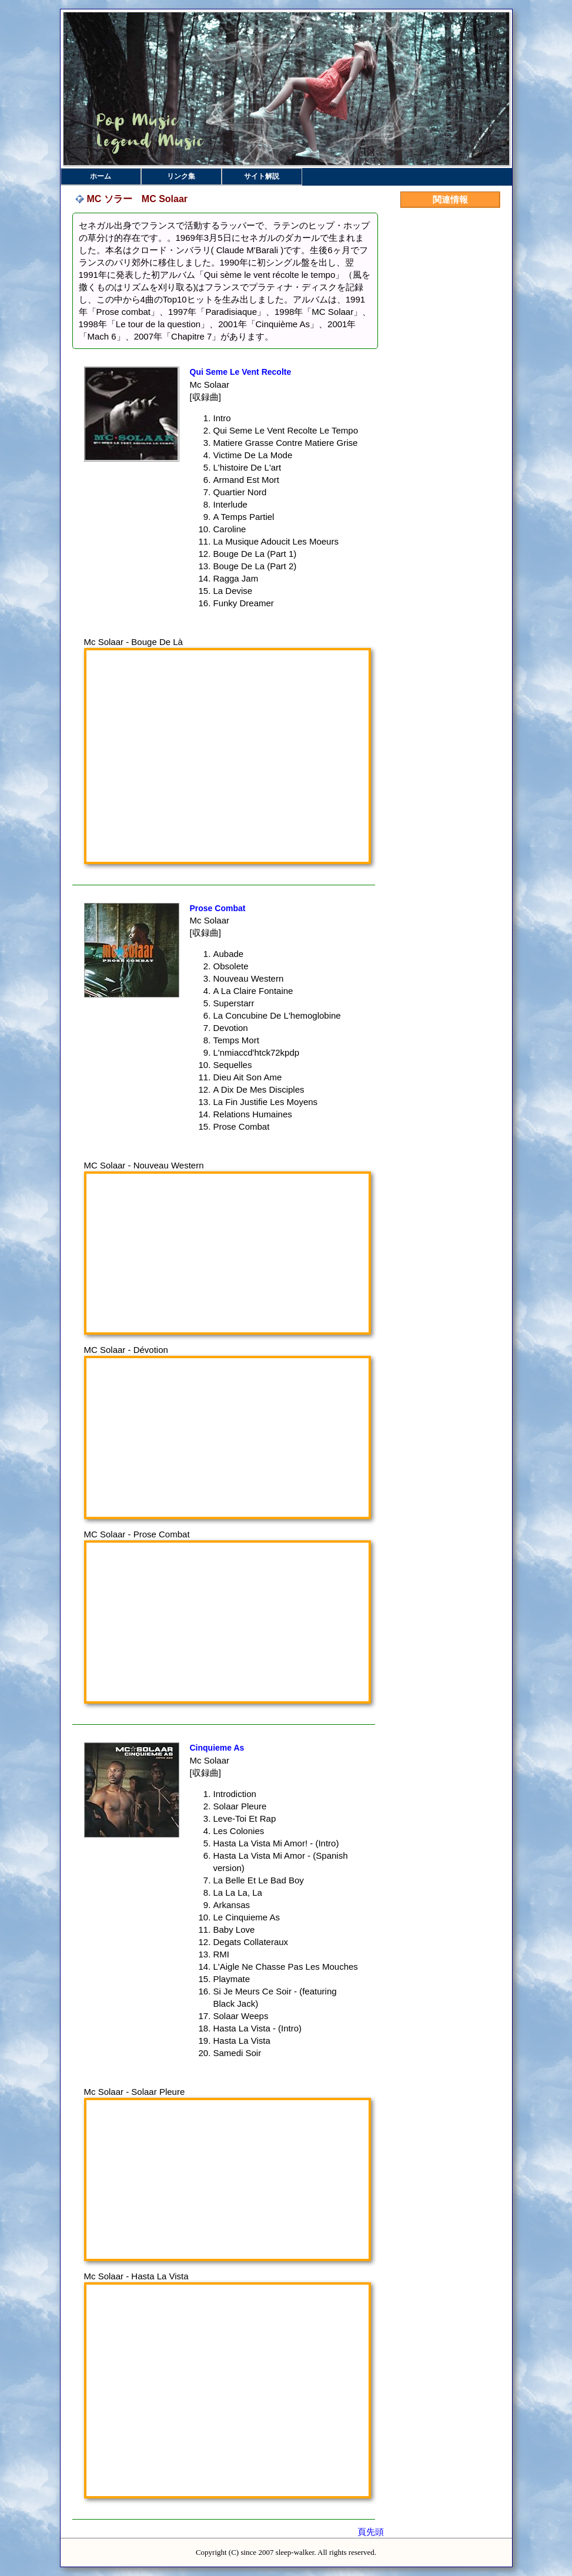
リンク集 (181, 176)
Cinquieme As (217, 1747)
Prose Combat (218, 908)
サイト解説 (261, 176)
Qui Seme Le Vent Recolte (241, 372)
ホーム (100, 176)
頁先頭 (370, 2532)
